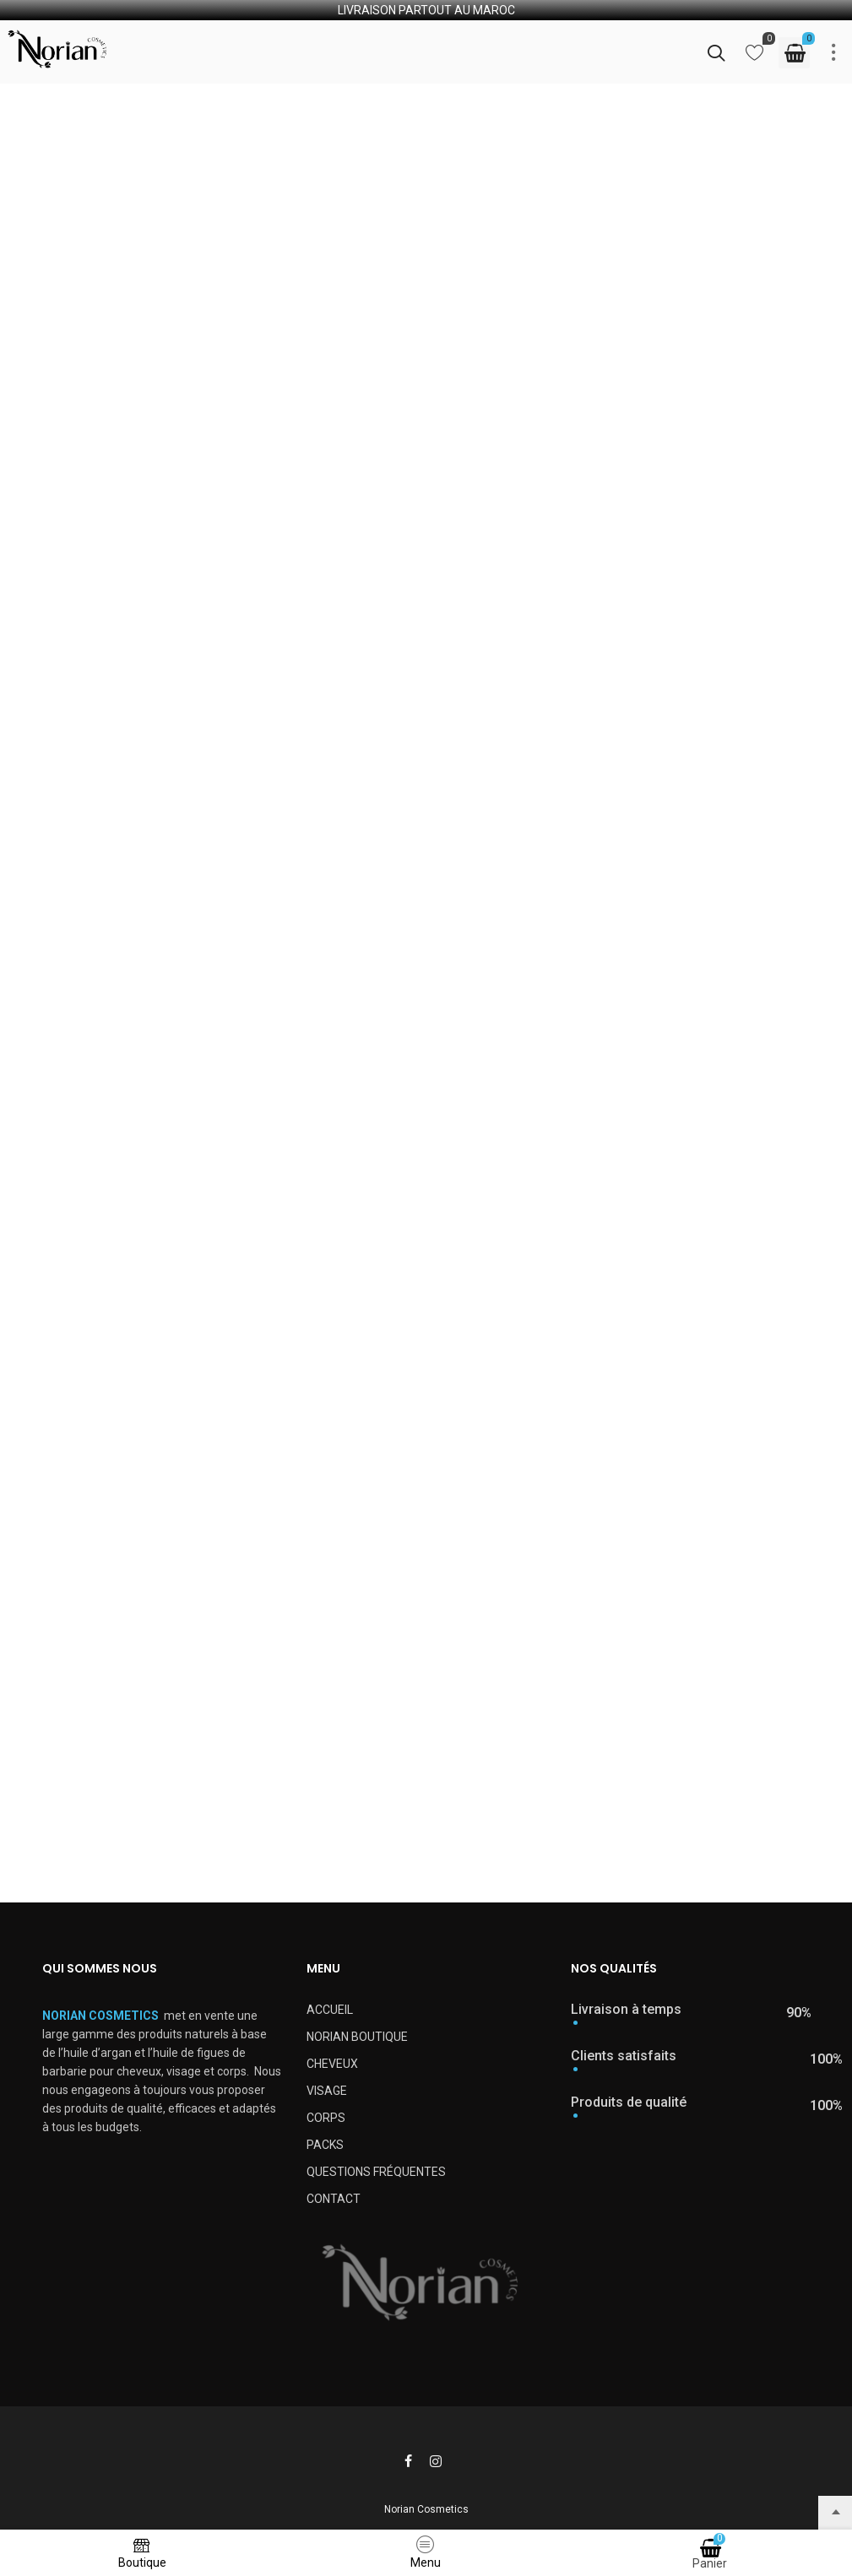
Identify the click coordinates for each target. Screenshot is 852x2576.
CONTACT (334, 2198)
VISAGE (327, 2090)
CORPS (326, 2117)
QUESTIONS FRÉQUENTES (376, 2171)
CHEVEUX (332, 2063)
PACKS (325, 2144)
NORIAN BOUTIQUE (357, 2036)
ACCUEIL (330, 2009)
